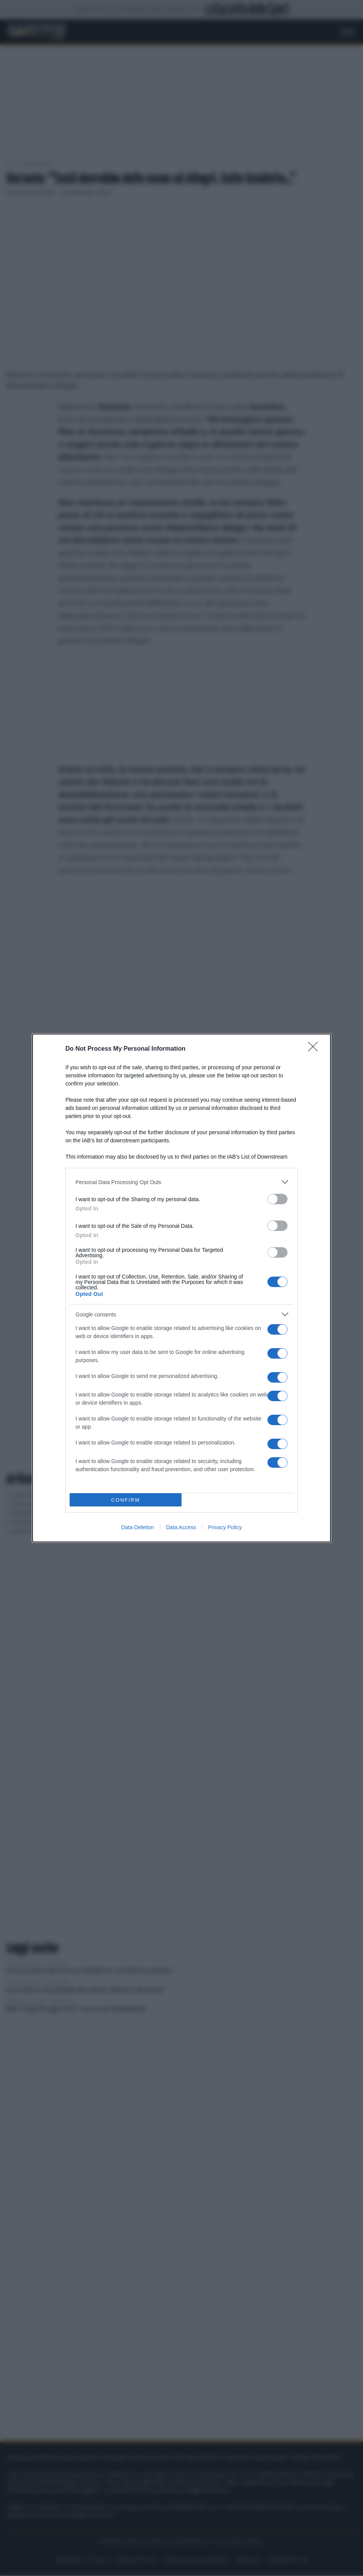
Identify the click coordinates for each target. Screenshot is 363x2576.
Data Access (181, 1527)
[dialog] (181, 1288)
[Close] (315, 1049)
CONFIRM (125, 1500)
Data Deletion (137, 1527)
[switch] (277, 1199)
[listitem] (181, 1182)
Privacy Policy (225, 1527)
